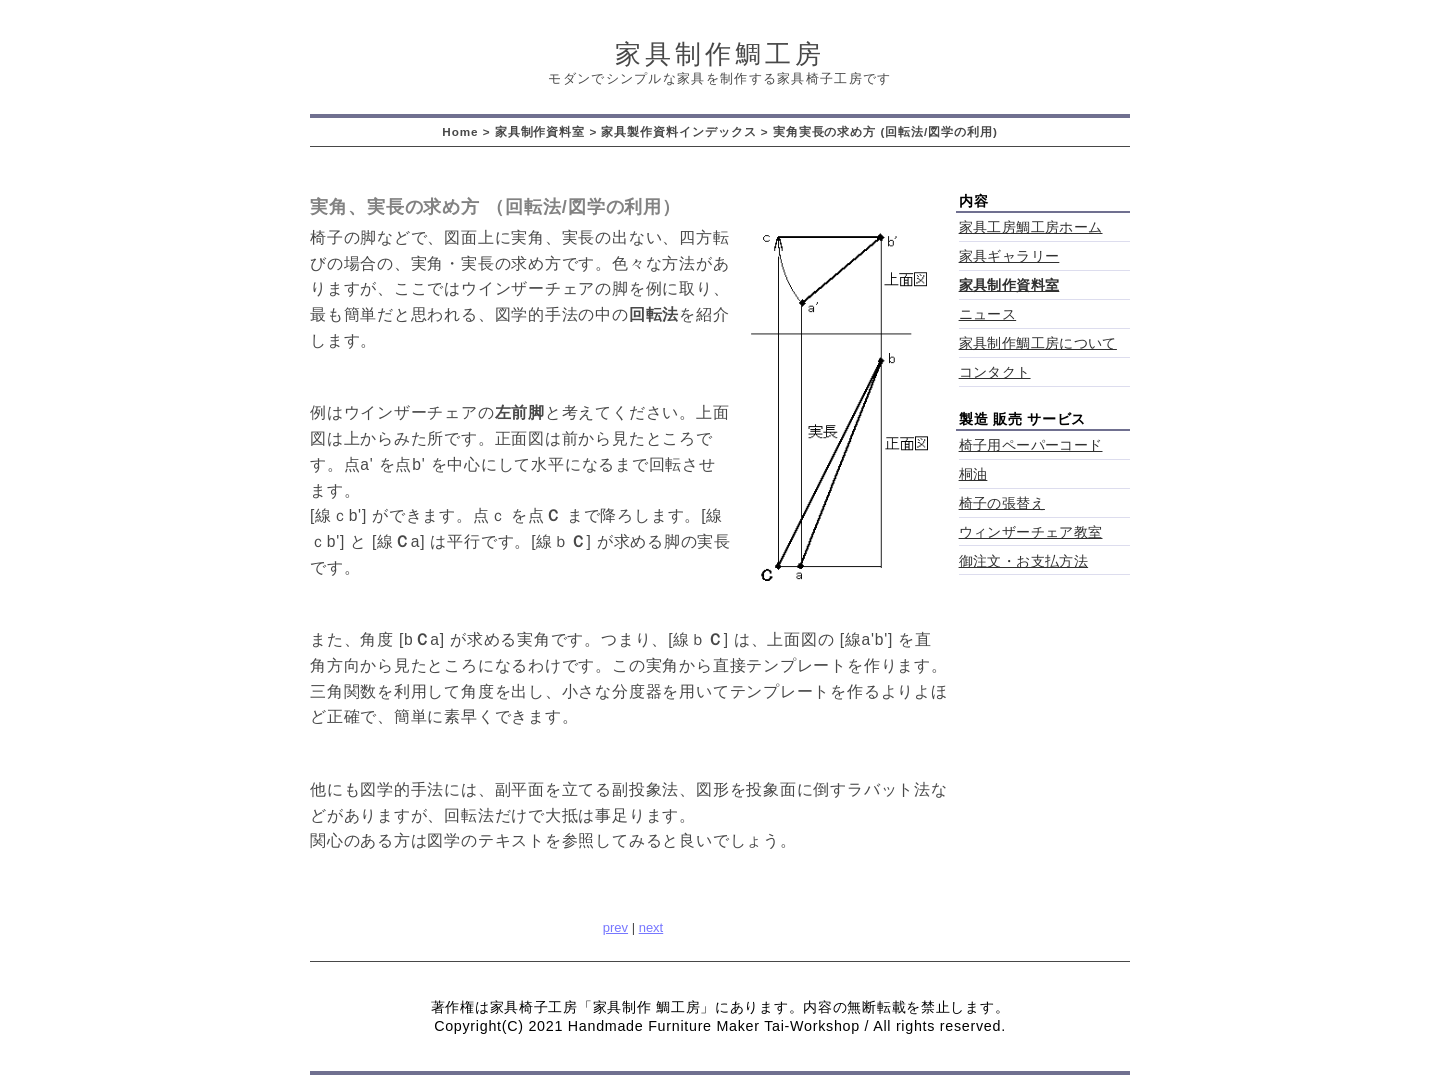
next (651, 927)
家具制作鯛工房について (1038, 343)
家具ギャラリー (1009, 256)
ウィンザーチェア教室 (1031, 532)
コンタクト (995, 372)
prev (615, 927)
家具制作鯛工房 (719, 54)
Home (460, 131)
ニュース (988, 314)
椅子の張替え (1002, 503)
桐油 (973, 474)
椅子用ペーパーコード (1031, 445)
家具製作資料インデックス (678, 131)
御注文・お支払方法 (1024, 561)
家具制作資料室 (540, 131)
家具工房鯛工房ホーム (1031, 227)
